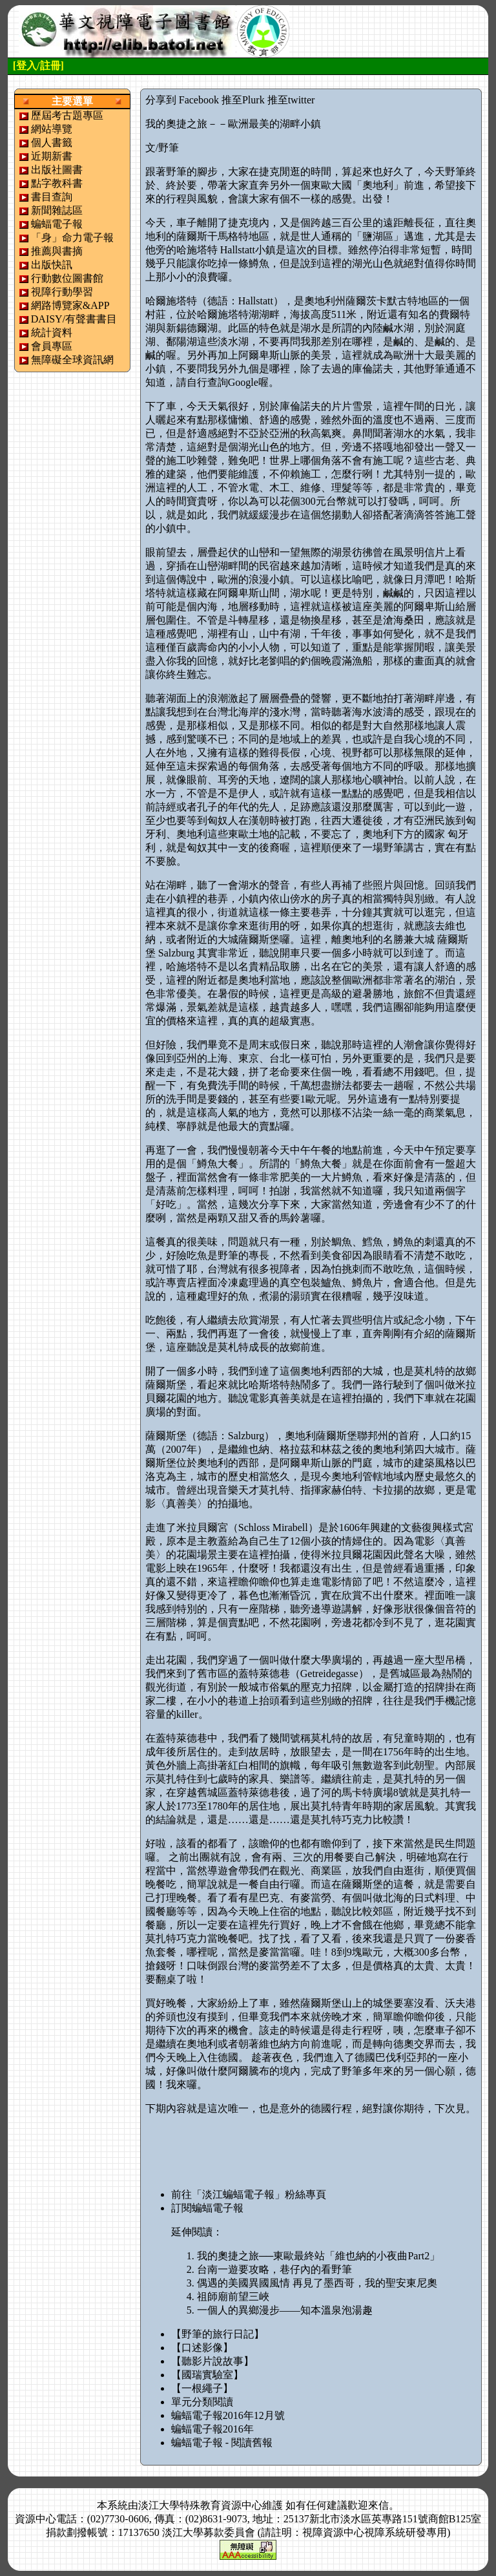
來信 (378, 2505)
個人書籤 (51, 142)
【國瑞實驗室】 (207, 2374)
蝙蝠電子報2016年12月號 (228, 2415)
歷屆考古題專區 (67, 115)
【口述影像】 (202, 2347)
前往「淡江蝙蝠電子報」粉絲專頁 (248, 2194)
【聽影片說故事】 (212, 2361)
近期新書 (51, 156)
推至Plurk (243, 99)
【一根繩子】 (202, 2388)
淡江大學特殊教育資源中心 (200, 2505)
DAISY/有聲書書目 (74, 318)
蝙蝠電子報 (57, 223)
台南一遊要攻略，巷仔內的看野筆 (274, 2269)
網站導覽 (51, 128)
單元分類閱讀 (202, 2401)
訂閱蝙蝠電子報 (207, 2207)
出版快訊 (51, 264)
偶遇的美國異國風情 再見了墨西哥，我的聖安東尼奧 (317, 2282)
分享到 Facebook (182, 99)
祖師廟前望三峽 (233, 2296)
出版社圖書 (57, 169)
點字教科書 (57, 183)
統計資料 (51, 332)
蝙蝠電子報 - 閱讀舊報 (222, 2442)
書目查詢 (51, 196)
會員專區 (51, 346)
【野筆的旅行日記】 (217, 2333)
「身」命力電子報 (72, 237)
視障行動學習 (62, 291)
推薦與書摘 (57, 251)
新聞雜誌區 (57, 210)
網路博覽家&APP (70, 305)
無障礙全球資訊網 (72, 359)
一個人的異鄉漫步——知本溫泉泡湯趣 (285, 2310)
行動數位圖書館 (67, 278)
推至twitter (291, 99)
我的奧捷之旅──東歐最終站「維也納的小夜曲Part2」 (318, 2255)
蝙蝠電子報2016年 (212, 2428)
